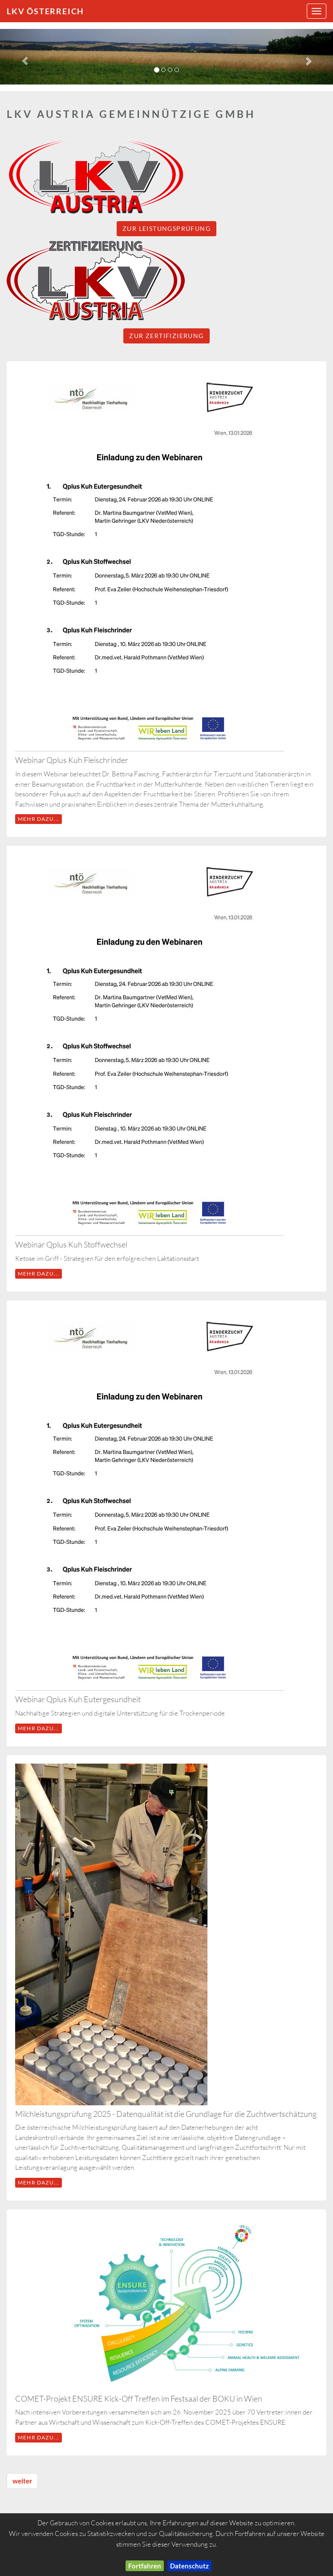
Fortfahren (144, 2566)
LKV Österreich (45, 11)
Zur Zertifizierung (166, 335)
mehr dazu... (38, 819)
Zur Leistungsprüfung (166, 228)
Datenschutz (189, 2566)
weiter (22, 2481)
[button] (25, 57)
